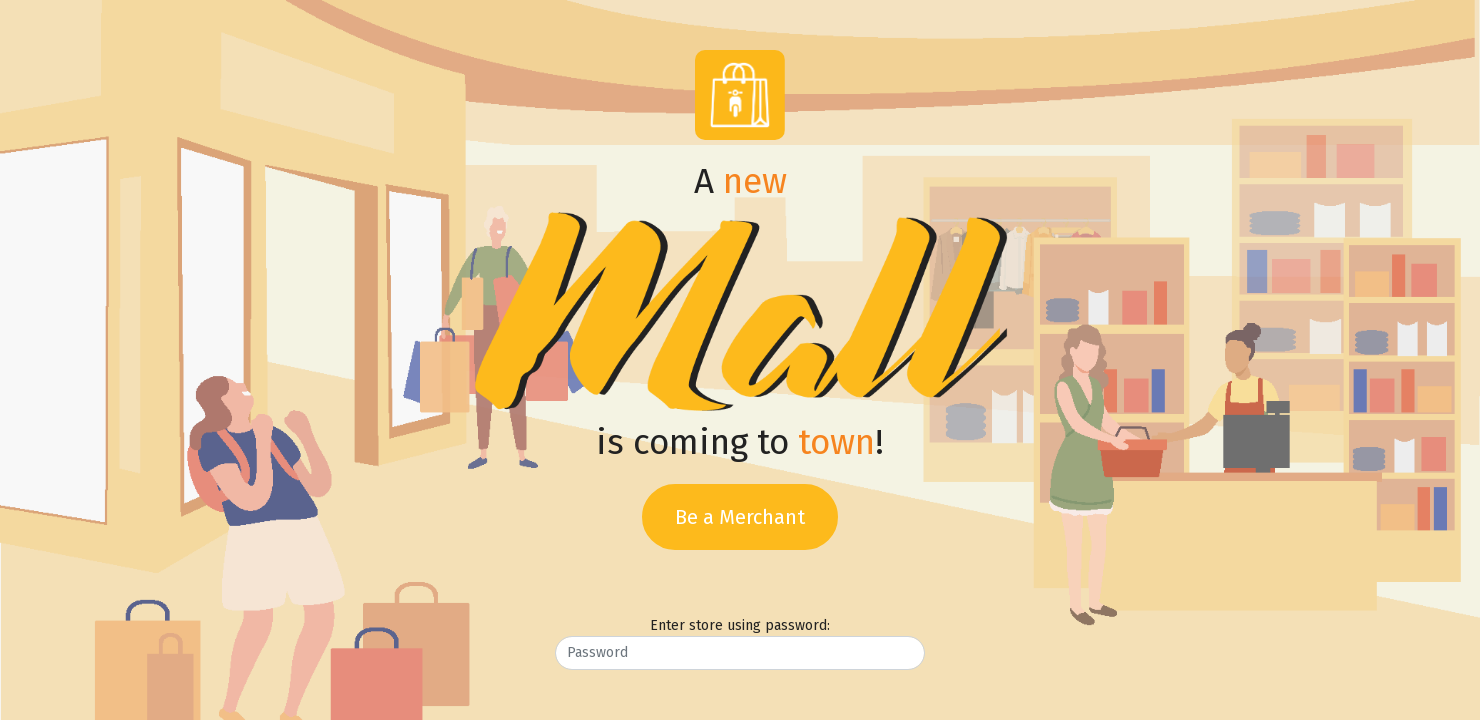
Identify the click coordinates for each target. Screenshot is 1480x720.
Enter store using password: (740, 625)
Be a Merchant (740, 517)
